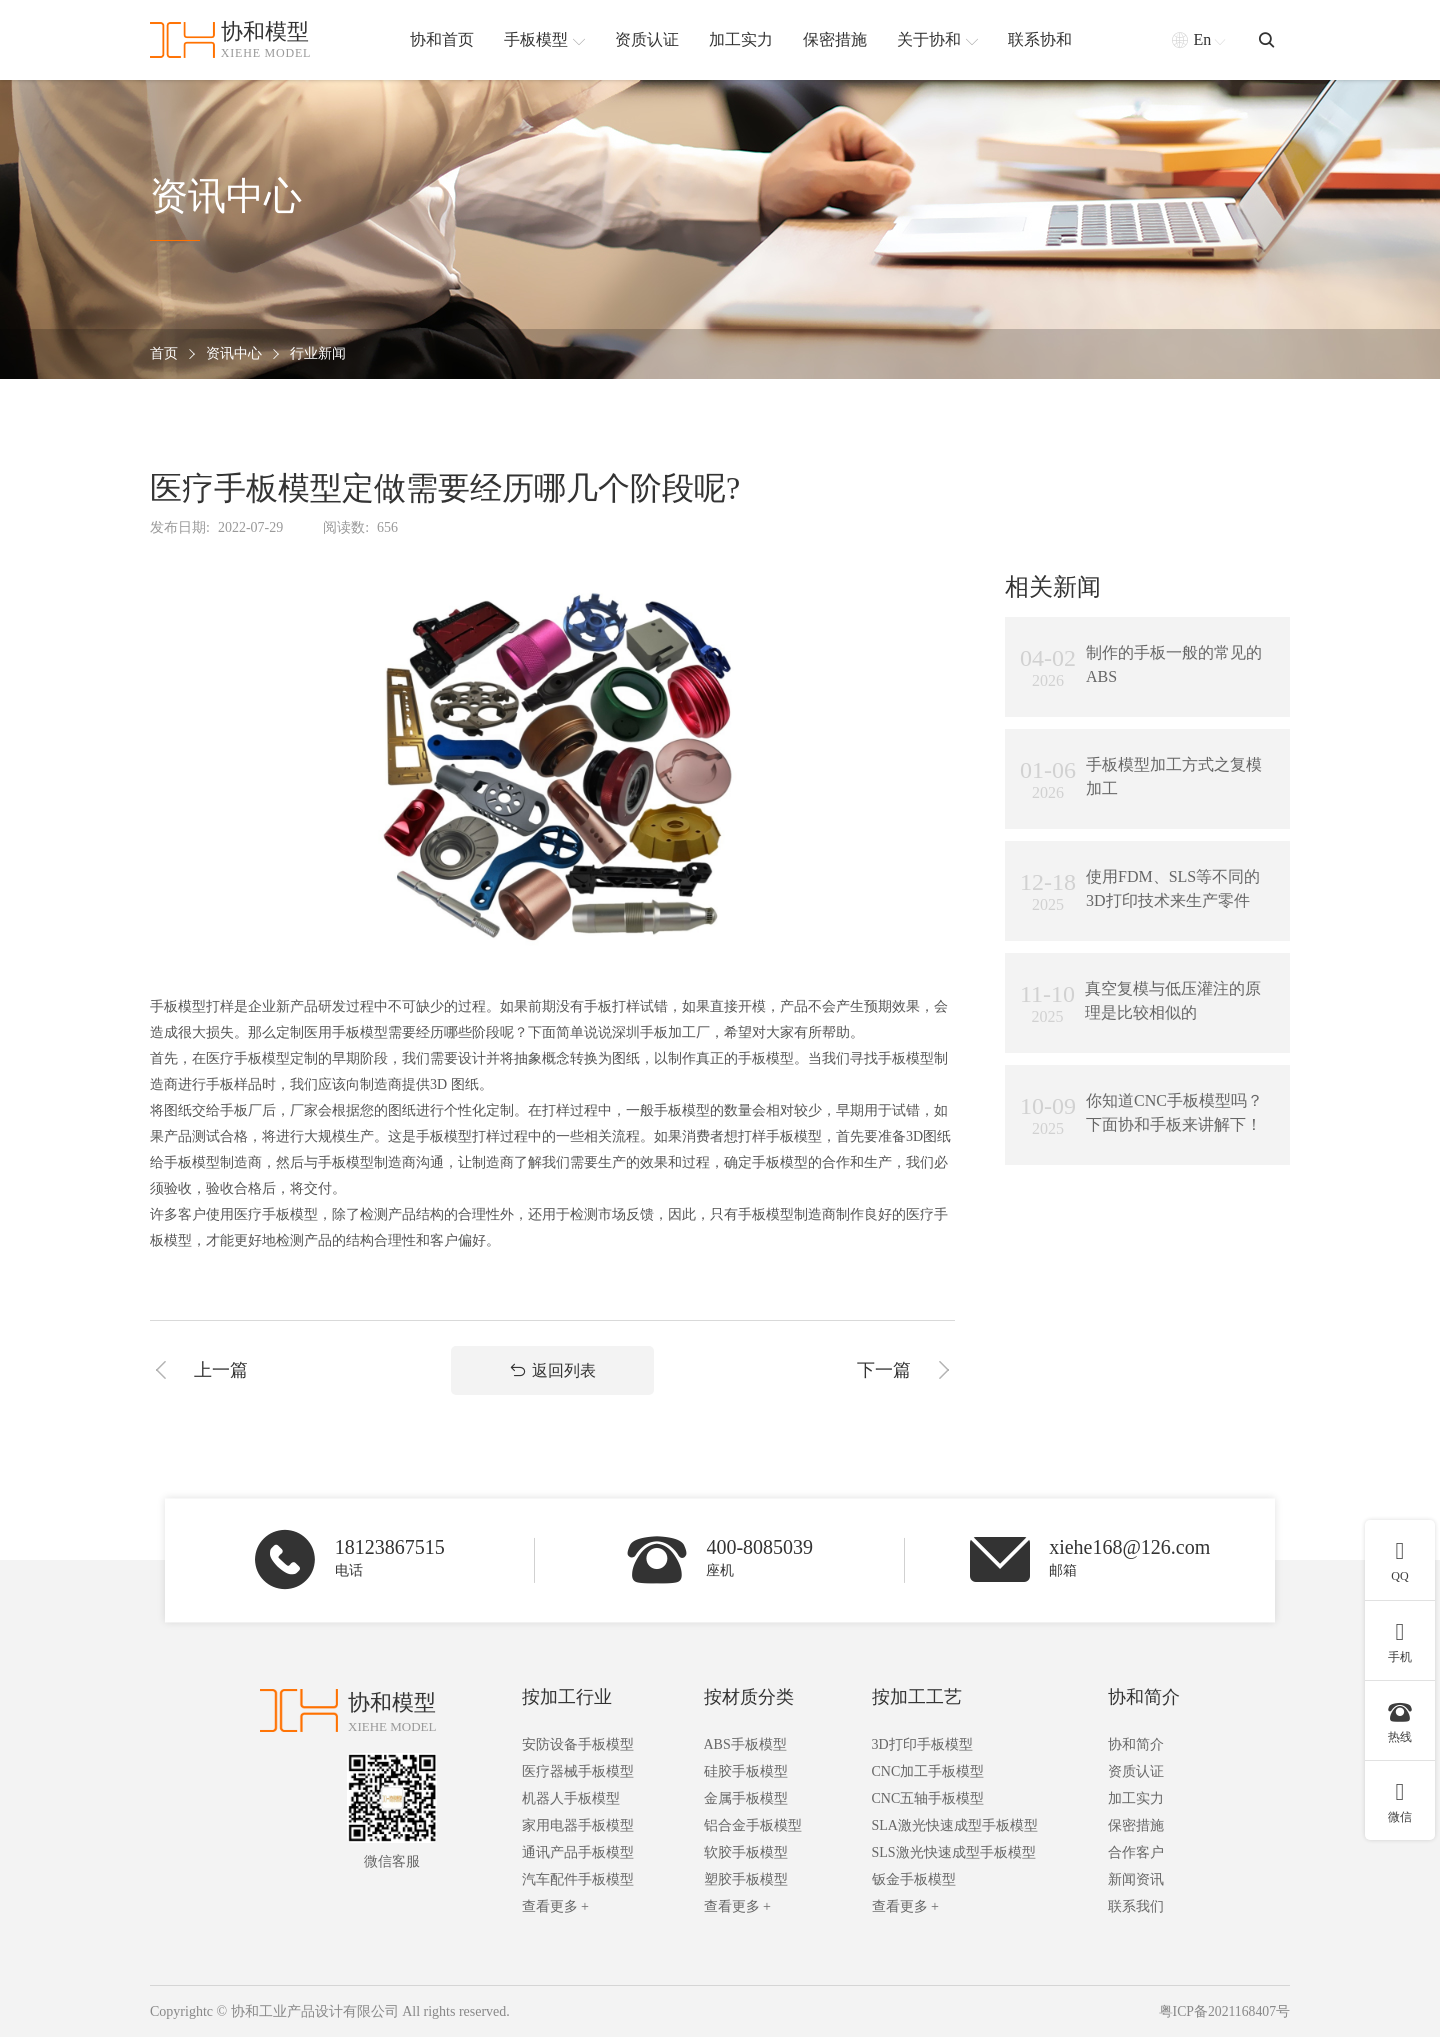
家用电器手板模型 (578, 1832)
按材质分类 (749, 1704)
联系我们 (1136, 1913)
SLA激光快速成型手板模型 (955, 1832)
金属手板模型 (746, 1805)
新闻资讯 (1136, 1886)
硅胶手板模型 (746, 1778)
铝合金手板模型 (753, 1832)
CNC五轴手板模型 (928, 1805)
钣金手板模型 (914, 1886)
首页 (164, 354)
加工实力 (1136, 1805)
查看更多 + (555, 1913)
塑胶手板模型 (746, 1886)
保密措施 (1136, 1832)
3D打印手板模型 (922, 1751)
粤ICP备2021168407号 (1223, 2018)
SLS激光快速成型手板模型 (954, 1859)
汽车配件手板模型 (578, 1886)
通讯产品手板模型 (578, 1859)
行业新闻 (318, 354)
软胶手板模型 (746, 1859)
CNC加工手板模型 (928, 1778)
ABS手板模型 (745, 1751)
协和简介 (1144, 1704)
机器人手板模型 (571, 1805)
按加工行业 (567, 1704)
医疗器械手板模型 (578, 1778)
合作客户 (1136, 1859)
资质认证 (1136, 1778)
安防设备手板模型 (578, 1751)
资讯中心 (234, 354)
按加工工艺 (917, 1704)
